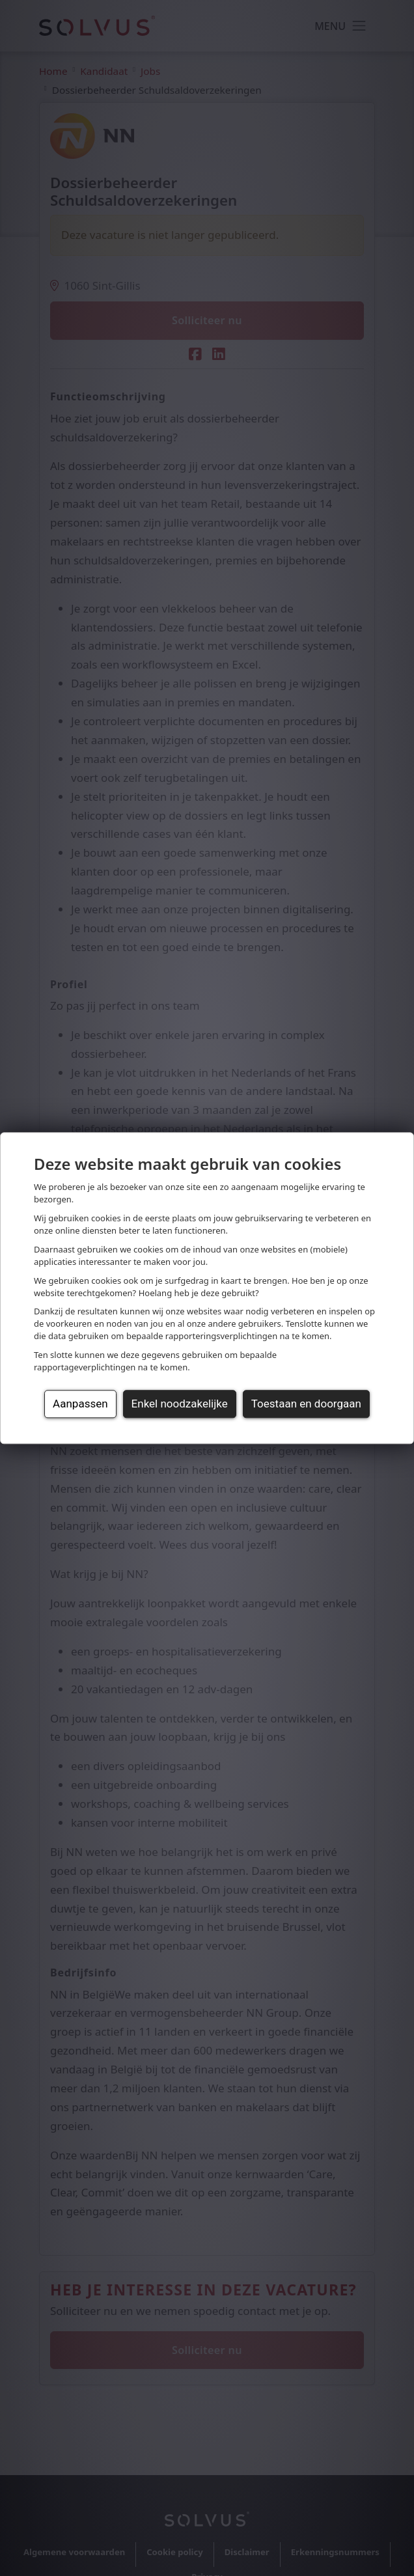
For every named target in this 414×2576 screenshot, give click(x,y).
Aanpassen (80, 1403)
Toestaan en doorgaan (306, 1403)
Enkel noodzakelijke (179, 1403)
